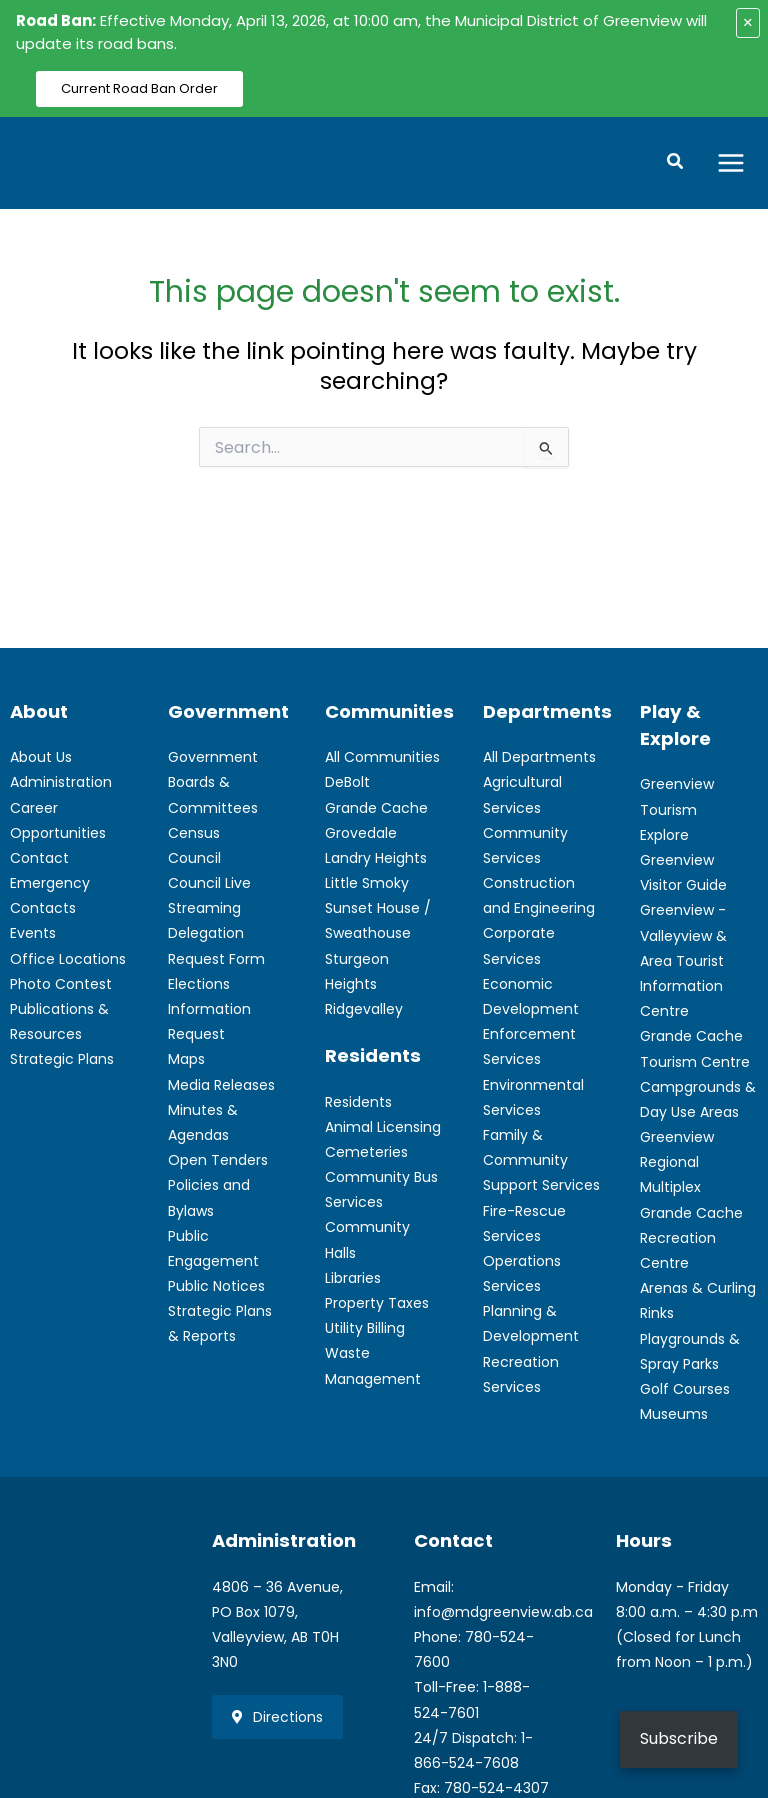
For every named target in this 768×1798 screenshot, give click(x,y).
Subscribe (679, 1738)
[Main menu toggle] (731, 163)
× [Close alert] (748, 22)
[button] (676, 164)
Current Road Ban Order (139, 88)
